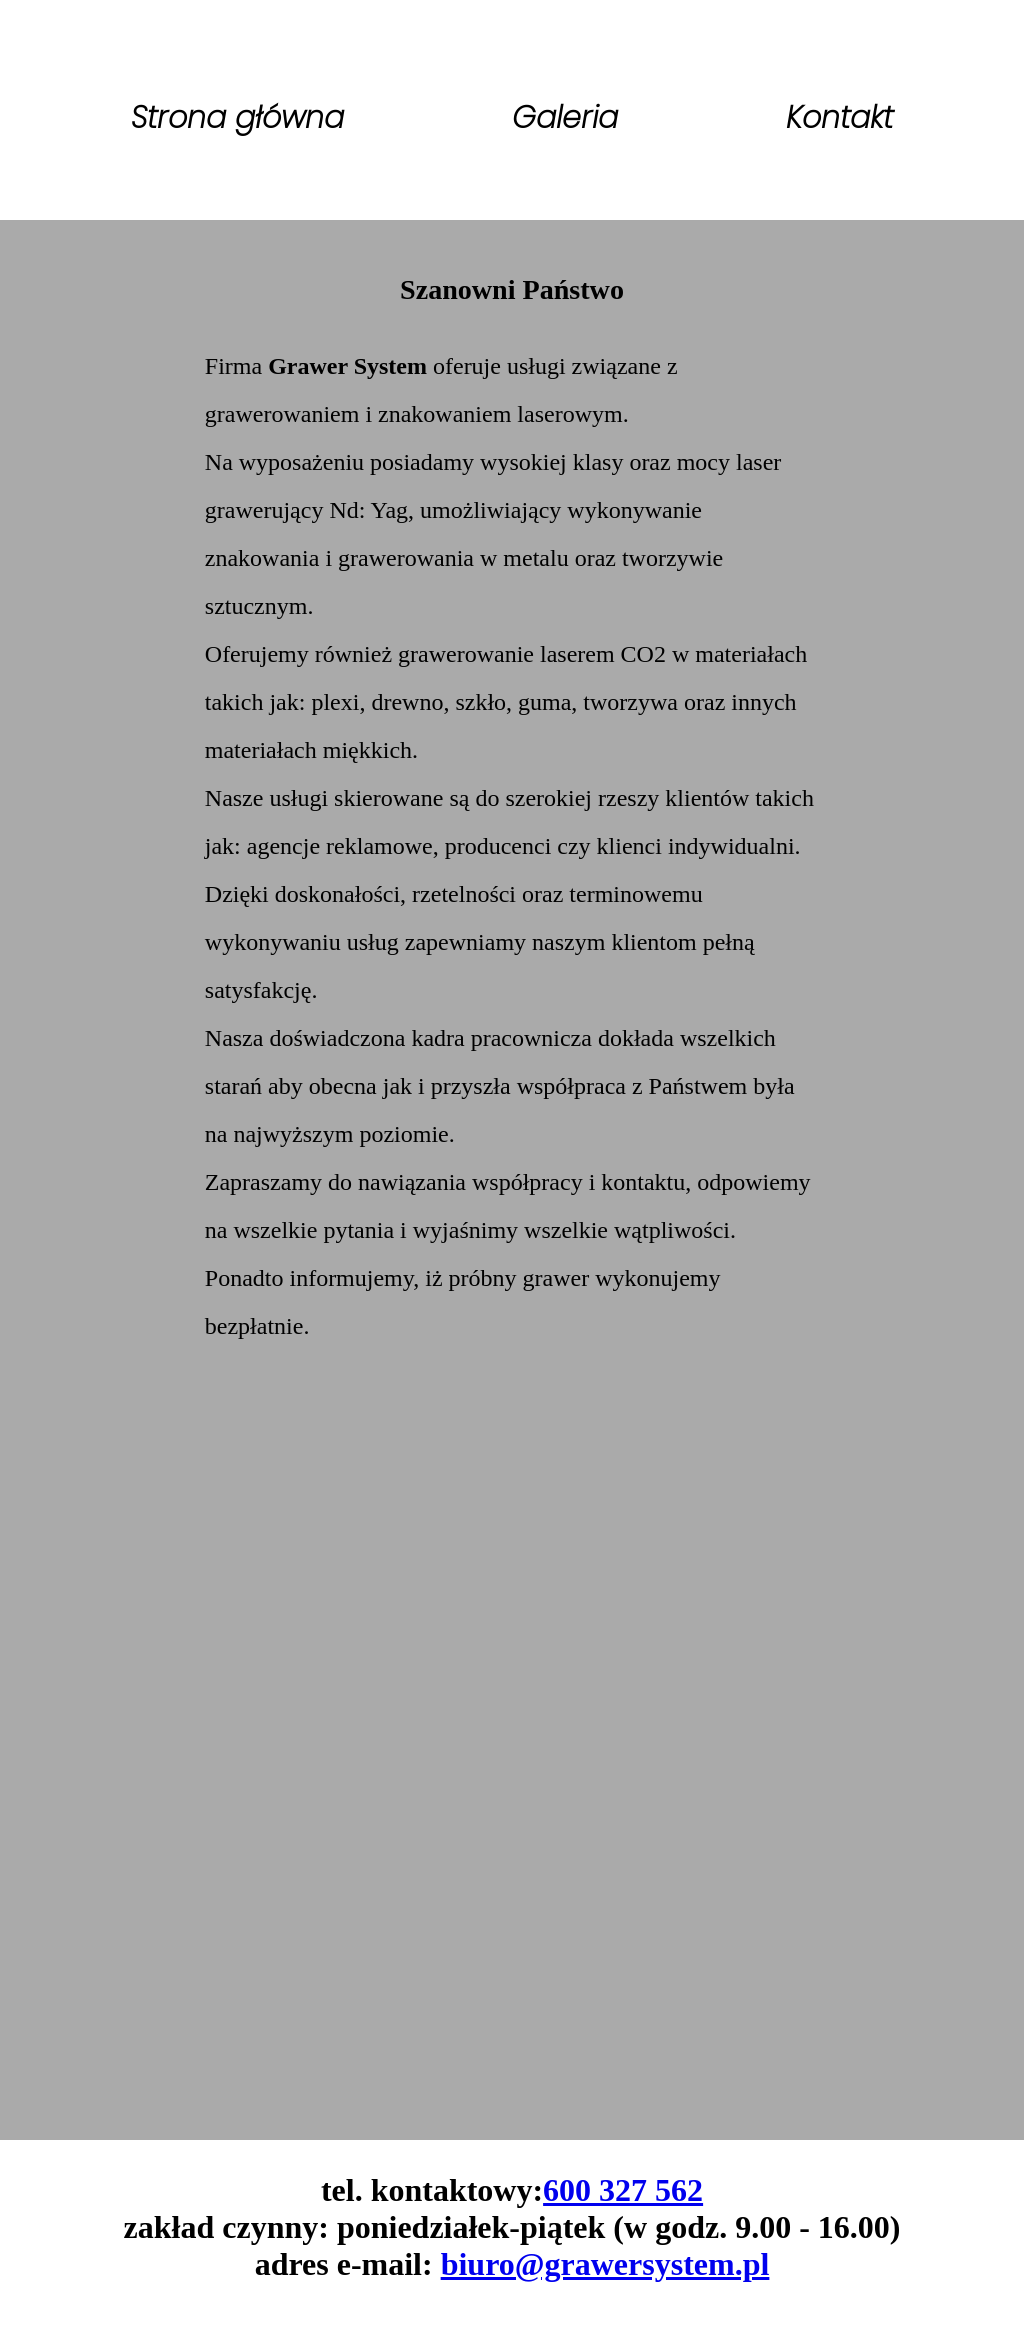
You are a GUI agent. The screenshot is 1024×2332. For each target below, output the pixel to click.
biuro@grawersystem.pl (605, 2264)
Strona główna (237, 118)
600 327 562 (623, 2190)
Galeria (565, 118)
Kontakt (839, 118)
